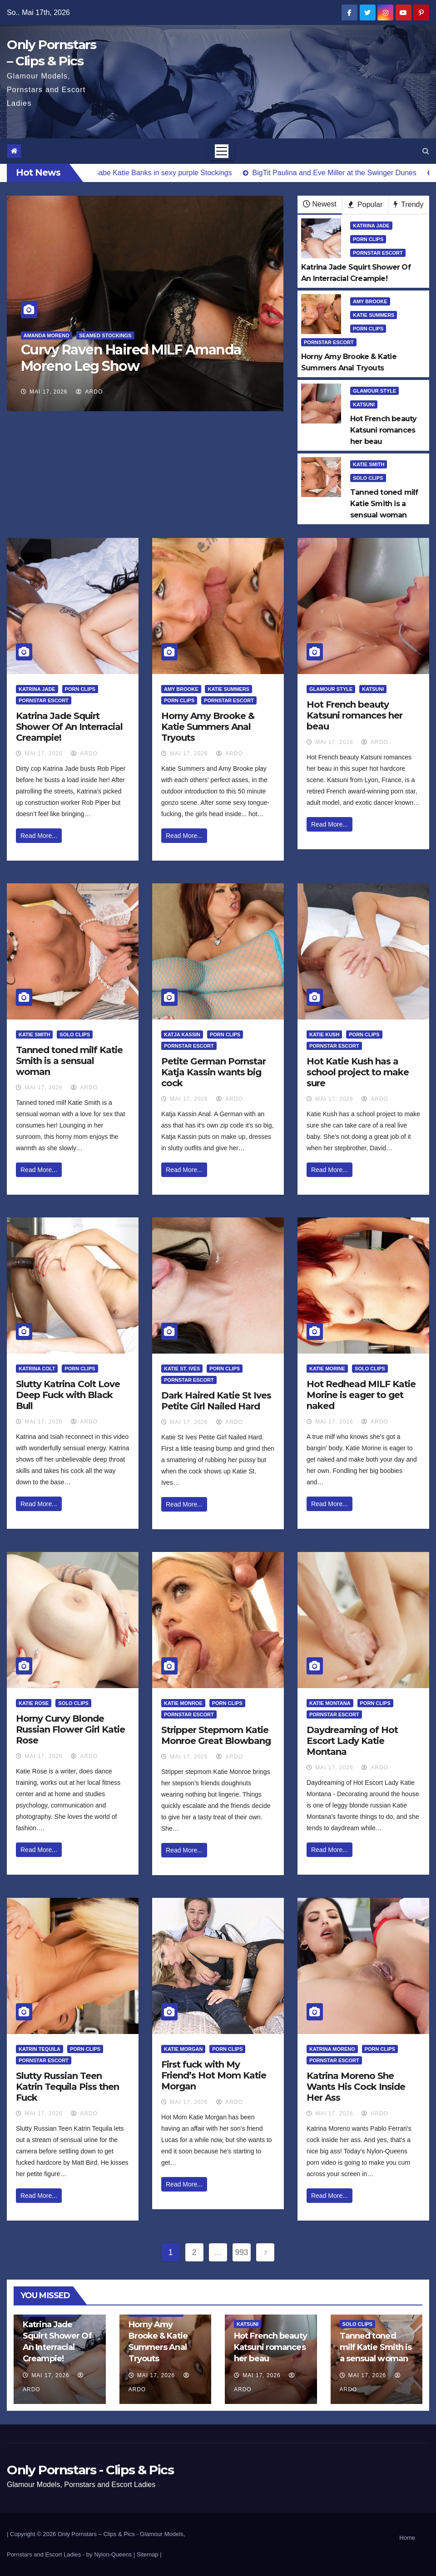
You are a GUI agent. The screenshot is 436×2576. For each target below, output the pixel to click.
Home (407, 2537)
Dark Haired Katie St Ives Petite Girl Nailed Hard (216, 1401)
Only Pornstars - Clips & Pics (90, 2469)
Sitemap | (149, 2554)
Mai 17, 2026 (48, 392)
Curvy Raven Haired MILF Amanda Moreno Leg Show (131, 357)
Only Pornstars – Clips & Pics (96, 2534)
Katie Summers (373, 315)
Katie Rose (34, 1703)
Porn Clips (368, 239)
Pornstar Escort (378, 253)
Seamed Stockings (105, 335)
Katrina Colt (37, 1368)
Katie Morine (327, 1368)
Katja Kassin (182, 1034)
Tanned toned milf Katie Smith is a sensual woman (69, 1060)
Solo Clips (368, 478)
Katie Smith (368, 464)
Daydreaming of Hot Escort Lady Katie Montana (352, 1740)
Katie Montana (330, 1703)
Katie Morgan (183, 2049)
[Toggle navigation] (221, 151)
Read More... (38, 835)
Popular (365, 204)
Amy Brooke (370, 301)
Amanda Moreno (46, 335)
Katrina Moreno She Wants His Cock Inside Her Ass (356, 2086)
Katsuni (364, 404)
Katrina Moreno (332, 2049)
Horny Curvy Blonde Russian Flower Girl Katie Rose (70, 1729)
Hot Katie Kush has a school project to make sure (358, 1072)
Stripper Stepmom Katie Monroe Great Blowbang (216, 1735)
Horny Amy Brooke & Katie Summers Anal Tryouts (207, 726)
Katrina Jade (371, 225)
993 (241, 2252)
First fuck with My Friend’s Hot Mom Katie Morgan (213, 2075)
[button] (425, 151)
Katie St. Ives (182, 1368)
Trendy (408, 204)
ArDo (89, 392)
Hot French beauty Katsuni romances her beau (354, 715)
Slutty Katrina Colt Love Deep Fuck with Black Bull (68, 1395)
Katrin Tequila (39, 2049)
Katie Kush (324, 1034)
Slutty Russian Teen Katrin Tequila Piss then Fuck (67, 2086)
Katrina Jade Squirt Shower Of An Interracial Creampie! (69, 726)
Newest (319, 204)
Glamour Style (374, 391)
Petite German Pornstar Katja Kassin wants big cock (213, 1072)
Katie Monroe (183, 1703)
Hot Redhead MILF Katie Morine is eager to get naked (361, 1395)
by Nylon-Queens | (111, 2554)
